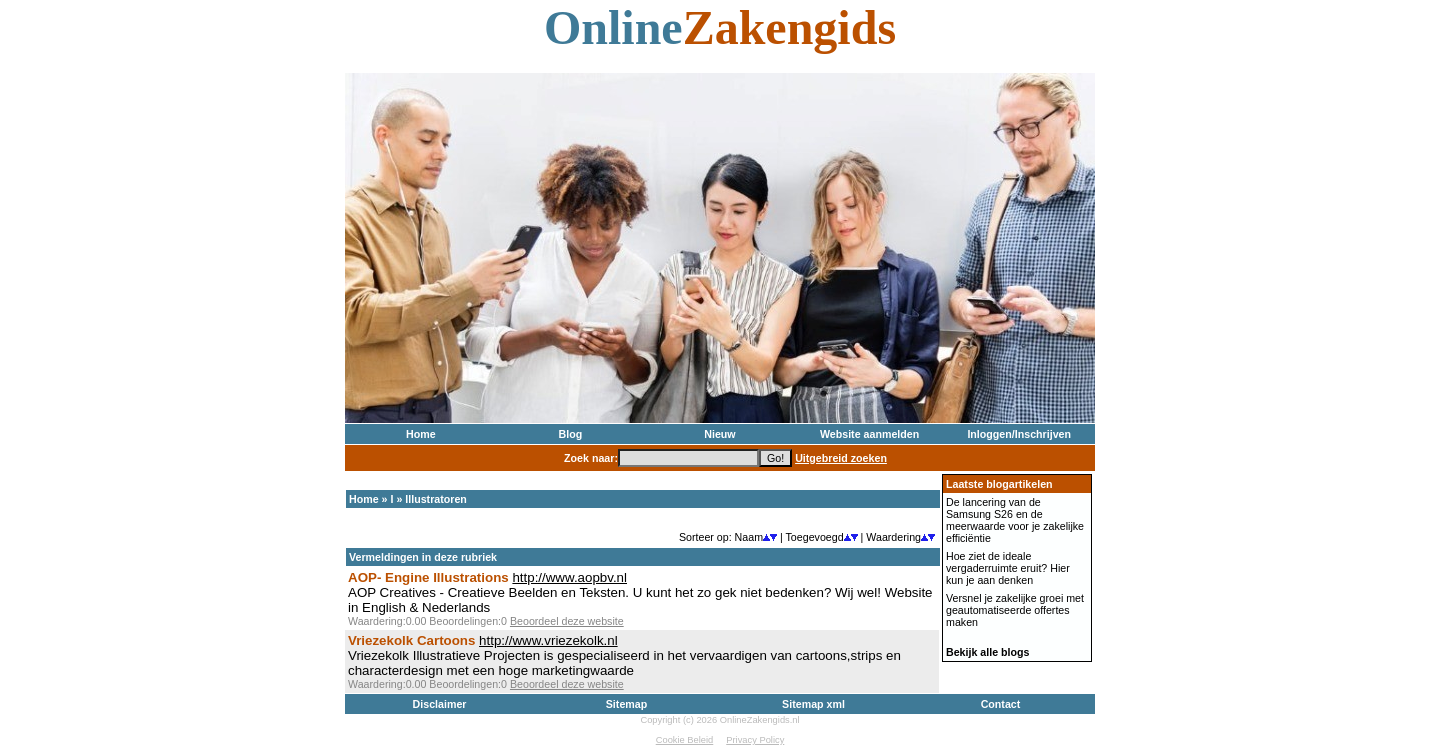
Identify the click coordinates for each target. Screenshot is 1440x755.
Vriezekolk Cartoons (411, 640)
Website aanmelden (869, 434)
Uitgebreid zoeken (841, 458)
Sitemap (626, 704)
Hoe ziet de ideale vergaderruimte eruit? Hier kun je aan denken (1008, 568)
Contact (1001, 704)
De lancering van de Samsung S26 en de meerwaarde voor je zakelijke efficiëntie (1015, 520)
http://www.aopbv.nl (569, 577)
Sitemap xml (813, 704)
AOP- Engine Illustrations (428, 577)
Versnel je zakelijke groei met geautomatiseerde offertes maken (1015, 610)
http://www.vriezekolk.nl (548, 640)
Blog (571, 434)
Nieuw (719, 434)
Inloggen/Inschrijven (1019, 434)
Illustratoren (436, 499)
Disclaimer (440, 704)
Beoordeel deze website (567, 621)
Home (421, 434)
